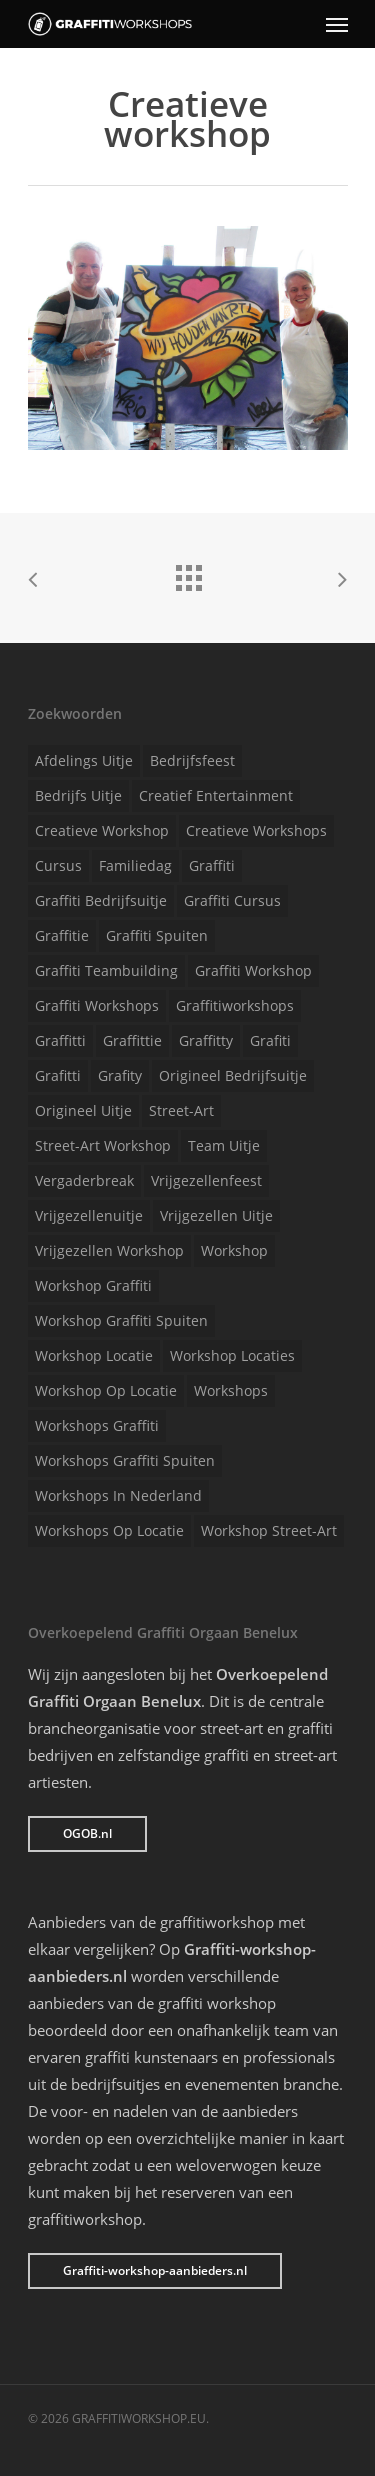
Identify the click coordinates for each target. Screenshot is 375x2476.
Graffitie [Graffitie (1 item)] (62, 935)
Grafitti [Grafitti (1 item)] (58, 1075)
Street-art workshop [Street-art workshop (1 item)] (103, 1145)
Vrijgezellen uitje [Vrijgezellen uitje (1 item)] (216, 1215)
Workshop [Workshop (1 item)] (234, 1250)
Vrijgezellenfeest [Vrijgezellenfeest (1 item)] (206, 1180)
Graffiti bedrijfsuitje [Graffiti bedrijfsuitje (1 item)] (101, 900)
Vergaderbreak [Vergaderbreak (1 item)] (84, 1180)
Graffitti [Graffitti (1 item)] (60, 1040)
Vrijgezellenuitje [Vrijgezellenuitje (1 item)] (89, 1215)
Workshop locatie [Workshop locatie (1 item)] (94, 1355)
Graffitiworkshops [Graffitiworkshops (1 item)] (235, 1005)
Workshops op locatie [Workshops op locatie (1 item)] (109, 1530)
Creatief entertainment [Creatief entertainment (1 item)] (216, 795)
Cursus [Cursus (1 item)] (58, 865)
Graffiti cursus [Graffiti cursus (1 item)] (232, 900)
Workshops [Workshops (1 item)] (231, 1390)
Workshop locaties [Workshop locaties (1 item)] (232, 1355)
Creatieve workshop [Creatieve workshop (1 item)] (102, 830)
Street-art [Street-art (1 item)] (181, 1110)
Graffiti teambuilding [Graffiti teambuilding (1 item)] (106, 970)
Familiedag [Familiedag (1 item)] (135, 865)
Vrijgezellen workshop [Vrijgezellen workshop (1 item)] (109, 1250)
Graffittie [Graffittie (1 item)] (132, 1040)
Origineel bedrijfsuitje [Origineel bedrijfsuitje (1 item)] (233, 1075)
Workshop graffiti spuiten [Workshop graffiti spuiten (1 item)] (121, 1320)
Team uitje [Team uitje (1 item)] (224, 1145)
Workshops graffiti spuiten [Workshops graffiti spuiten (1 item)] (125, 1460)
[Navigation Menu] (337, 24)
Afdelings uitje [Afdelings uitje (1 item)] (84, 760)
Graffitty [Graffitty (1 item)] (206, 1040)
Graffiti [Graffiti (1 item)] (212, 865)
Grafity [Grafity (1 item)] (120, 1075)
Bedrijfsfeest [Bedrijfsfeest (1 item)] (192, 760)
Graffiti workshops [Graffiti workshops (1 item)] (97, 1005)
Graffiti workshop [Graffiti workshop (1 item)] (253, 970)
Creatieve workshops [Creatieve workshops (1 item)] (256, 830)
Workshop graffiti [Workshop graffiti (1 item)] (93, 1285)
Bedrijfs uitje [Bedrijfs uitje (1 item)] (78, 795)
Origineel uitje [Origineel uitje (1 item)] (83, 1110)
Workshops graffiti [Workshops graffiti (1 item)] (97, 1425)
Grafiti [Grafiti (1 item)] (270, 1040)
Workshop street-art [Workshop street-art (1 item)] (269, 1530)
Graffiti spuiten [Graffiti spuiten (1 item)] (157, 935)
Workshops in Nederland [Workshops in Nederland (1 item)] (118, 1495)
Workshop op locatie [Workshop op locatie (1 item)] (106, 1390)
